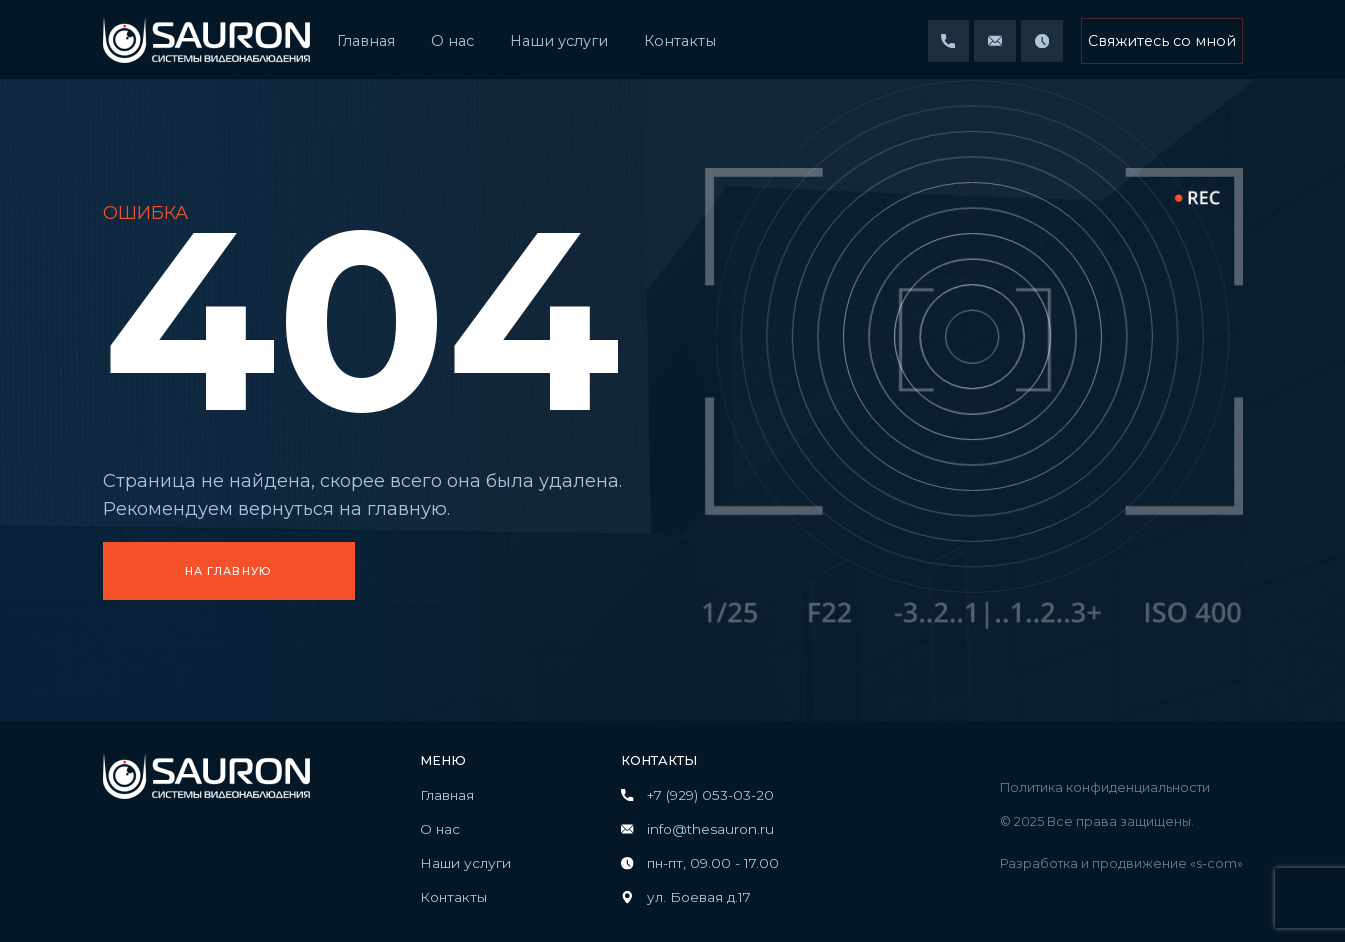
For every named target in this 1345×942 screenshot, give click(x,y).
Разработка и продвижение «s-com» (1121, 863)
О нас (452, 41)
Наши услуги (559, 41)
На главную (229, 571)
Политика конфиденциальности (1105, 787)
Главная (366, 41)
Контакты (680, 41)
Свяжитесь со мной (1162, 41)
